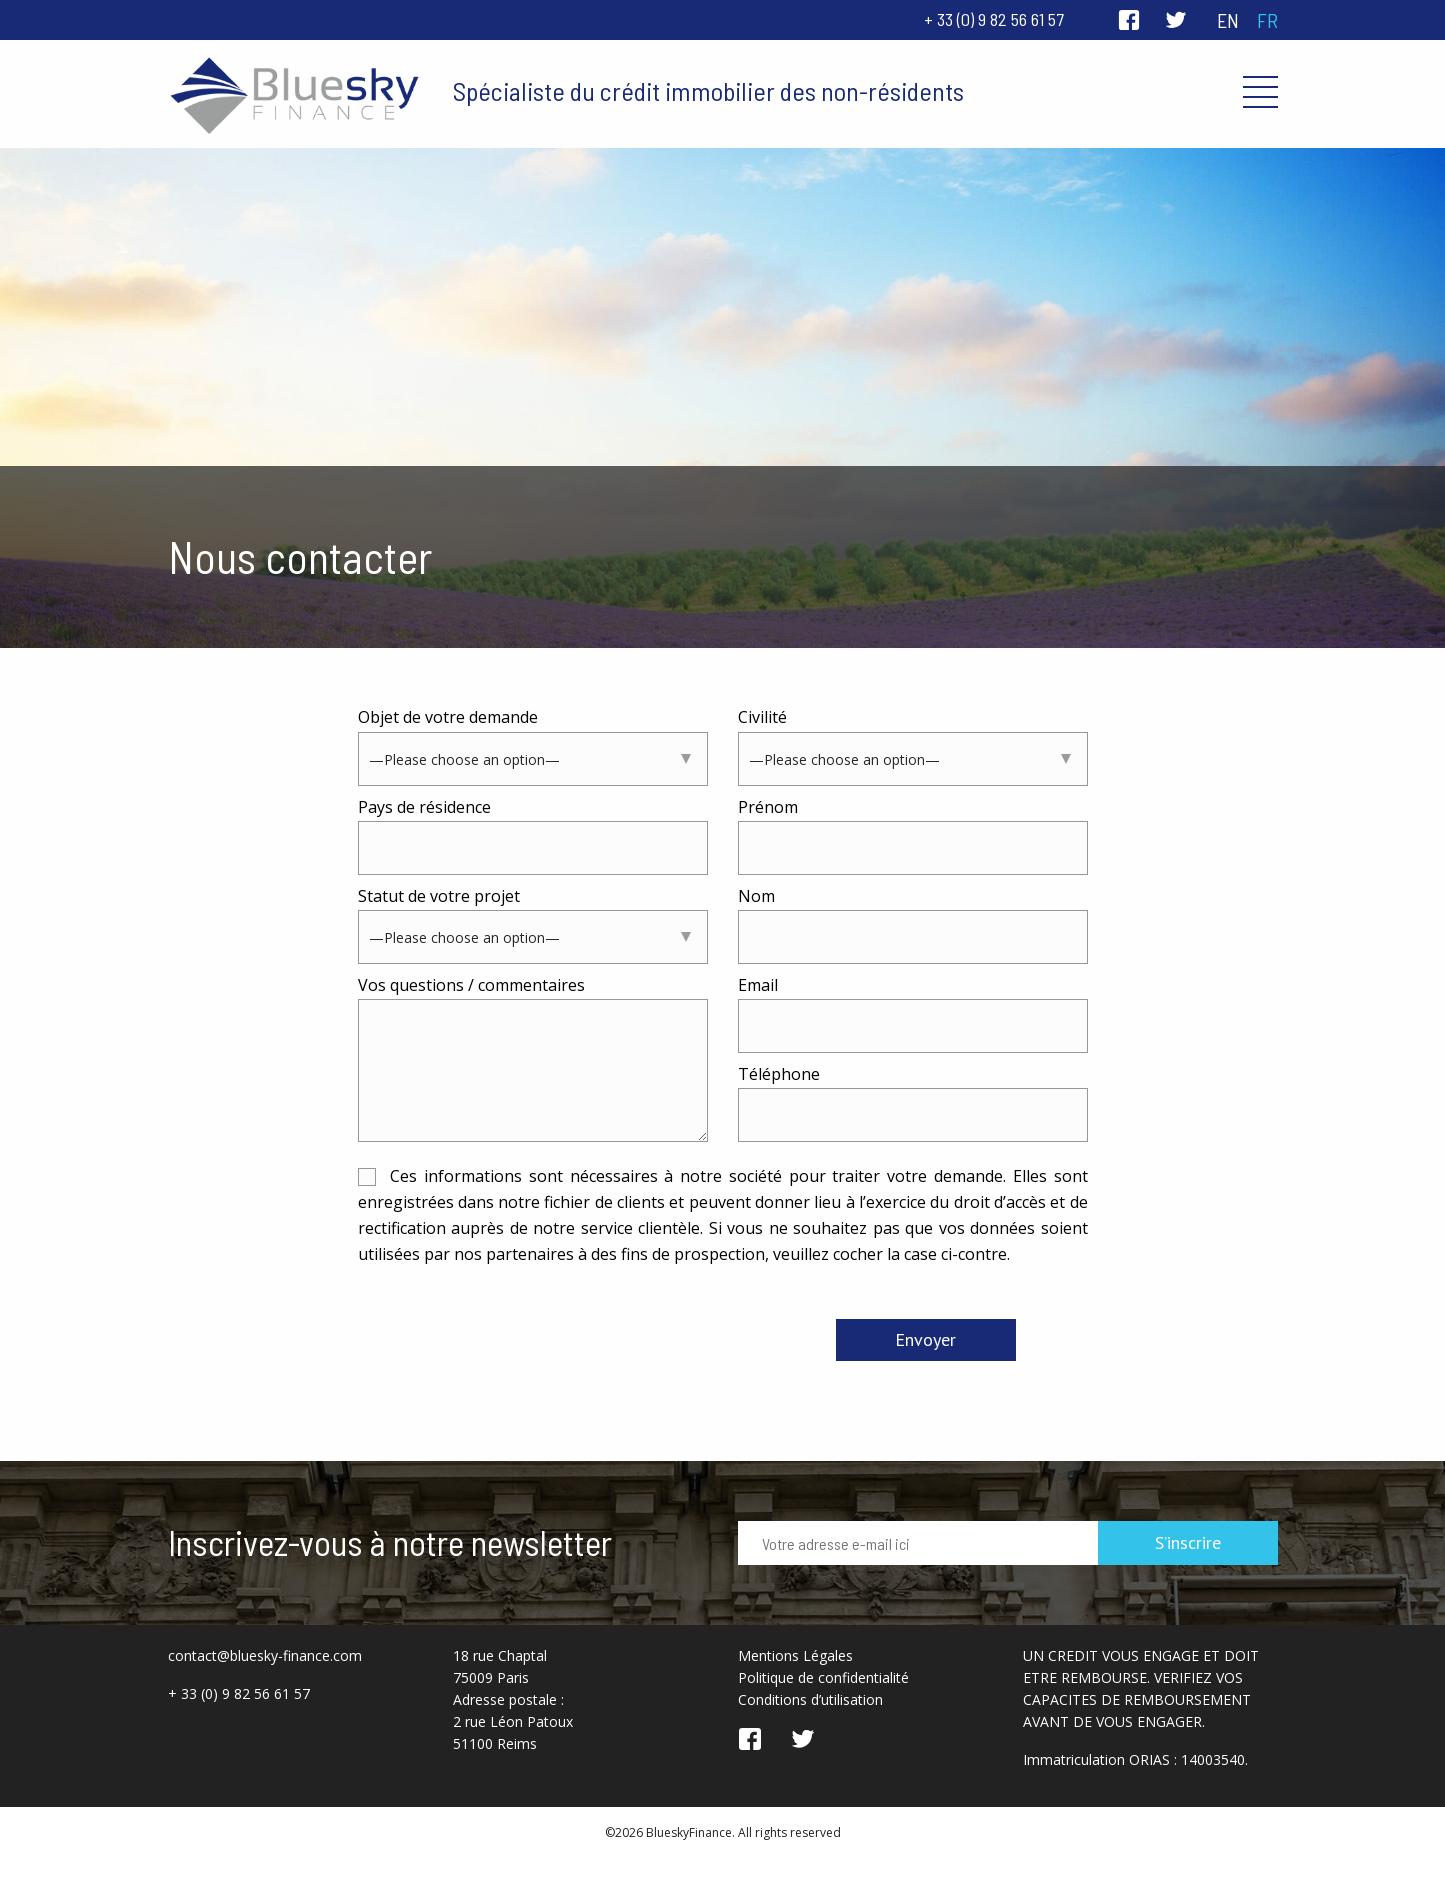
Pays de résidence (533, 835)
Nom (913, 924)
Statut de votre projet (533, 924)
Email (913, 1013)
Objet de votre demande (533, 745)
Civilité (913, 745)
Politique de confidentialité (823, 1677)
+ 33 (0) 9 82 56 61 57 (994, 19)
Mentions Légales (795, 1655)
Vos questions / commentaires (533, 1060)
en (1228, 20)
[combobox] (533, 759)
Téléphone (913, 1102)
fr (1267, 20)
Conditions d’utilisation (810, 1699)
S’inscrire (1188, 1542)
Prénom (913, 835)
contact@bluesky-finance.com (265, 1655)
